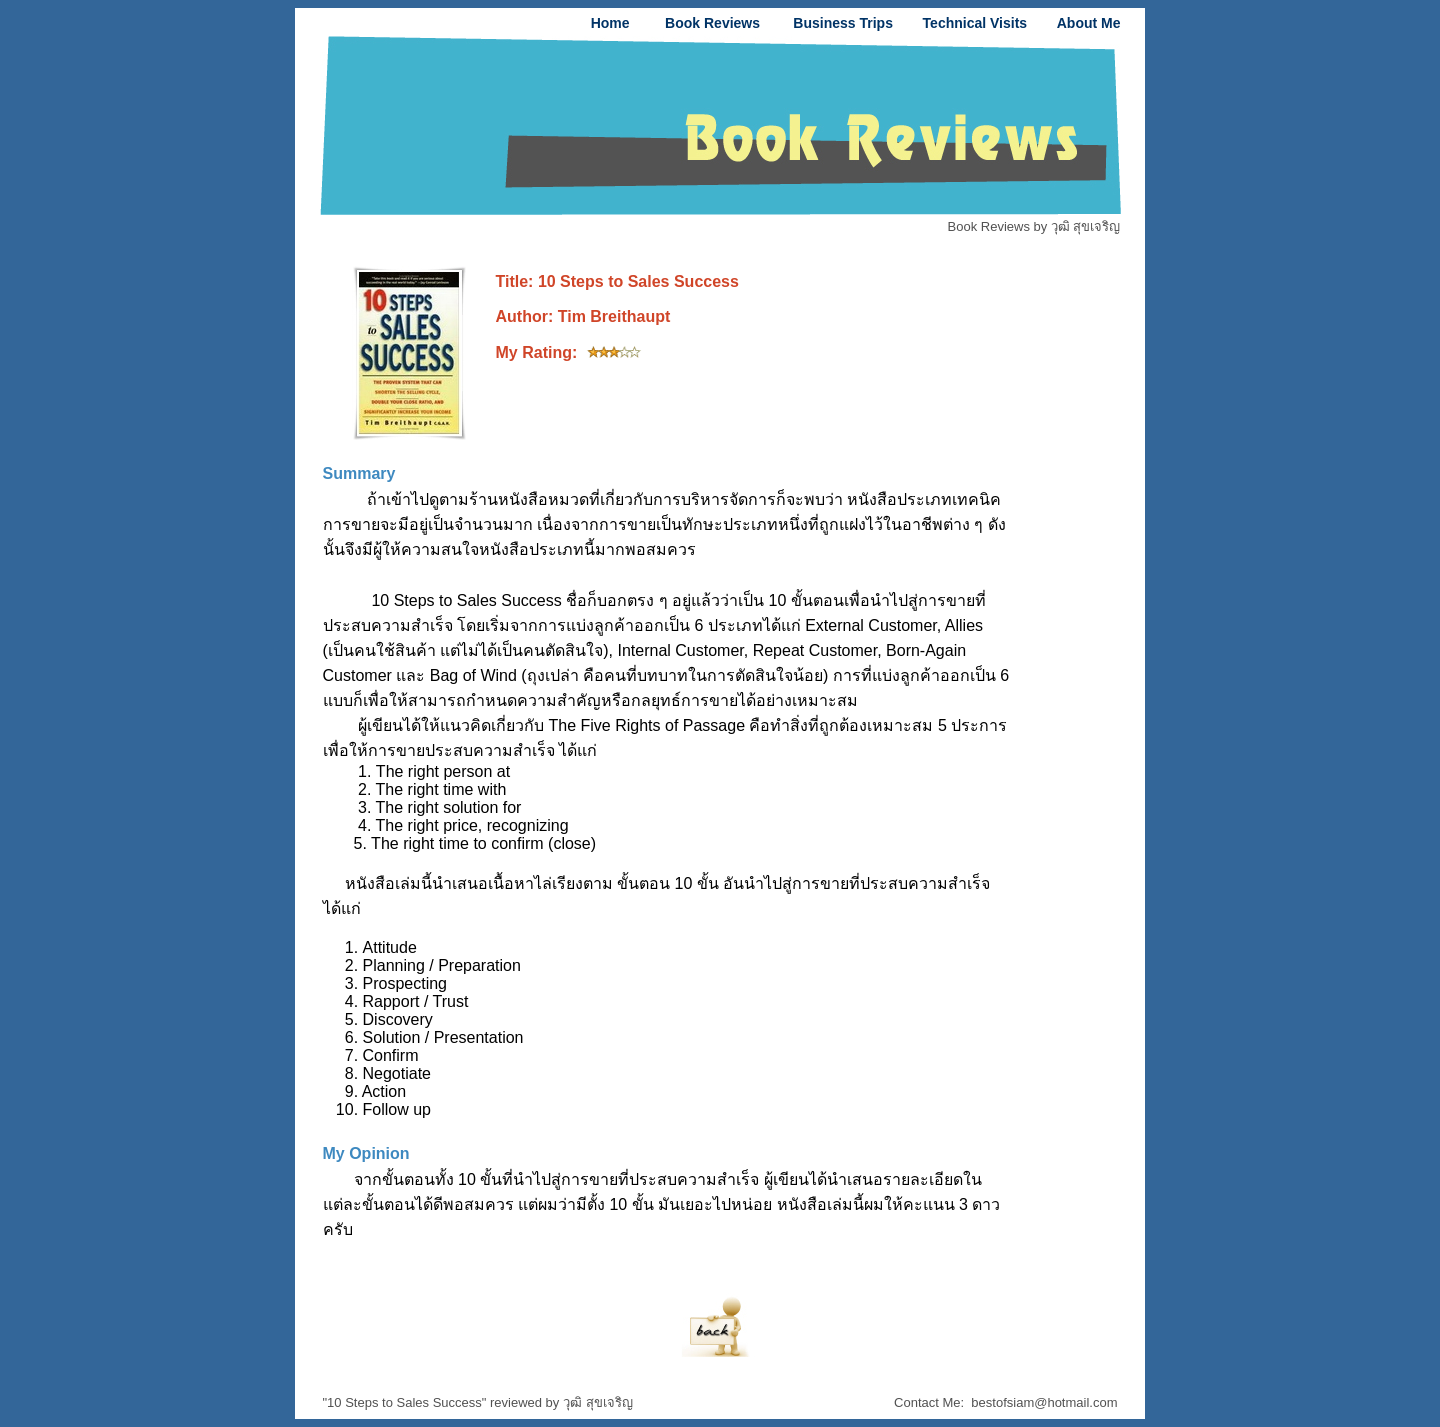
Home (610, 23)
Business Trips (843, 23)
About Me (1089, 23)
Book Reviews (712, 23)
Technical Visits (975, 23)
